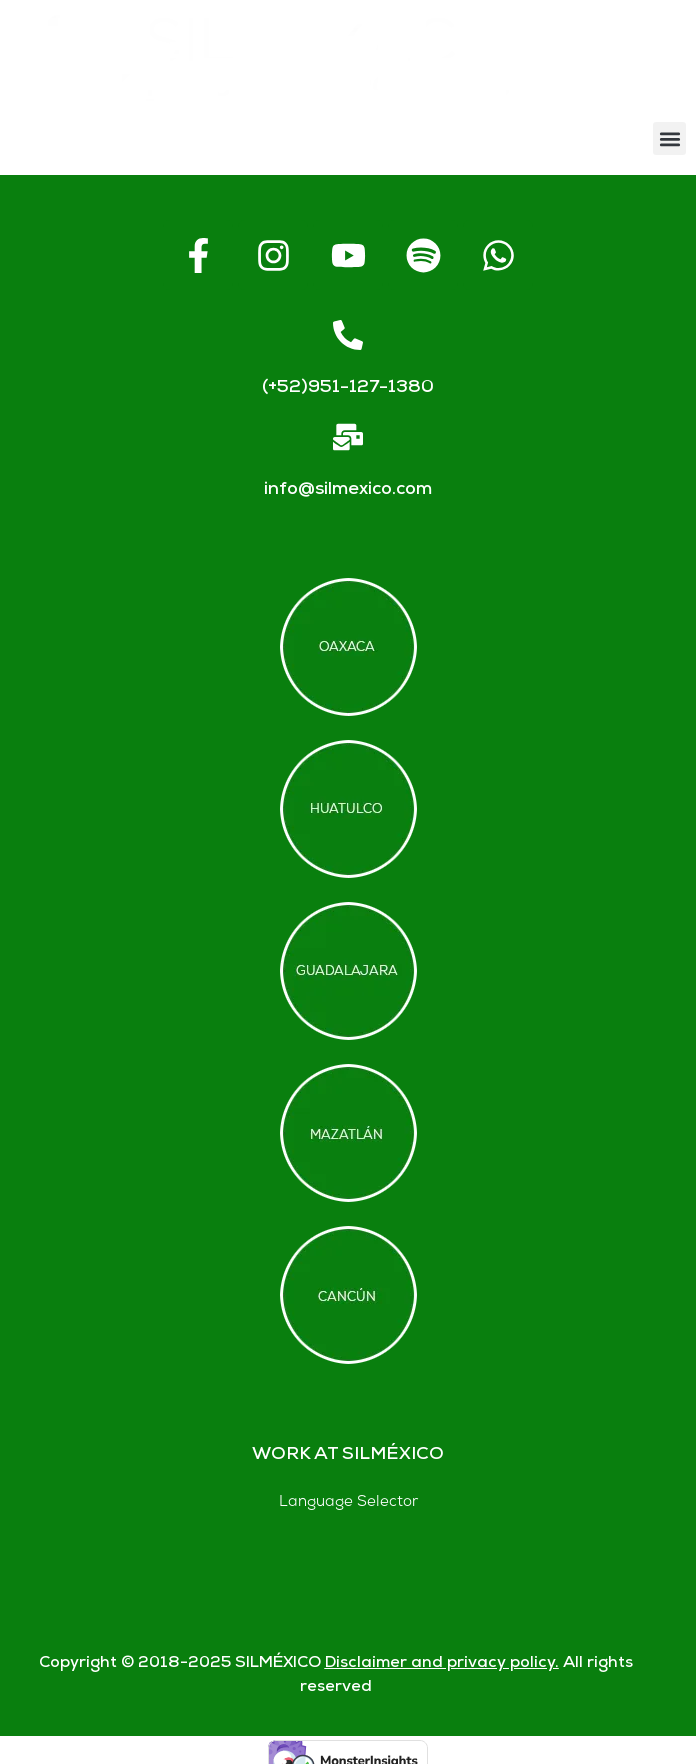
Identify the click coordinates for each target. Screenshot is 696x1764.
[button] (669, 138)
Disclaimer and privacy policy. (442, 1663)
